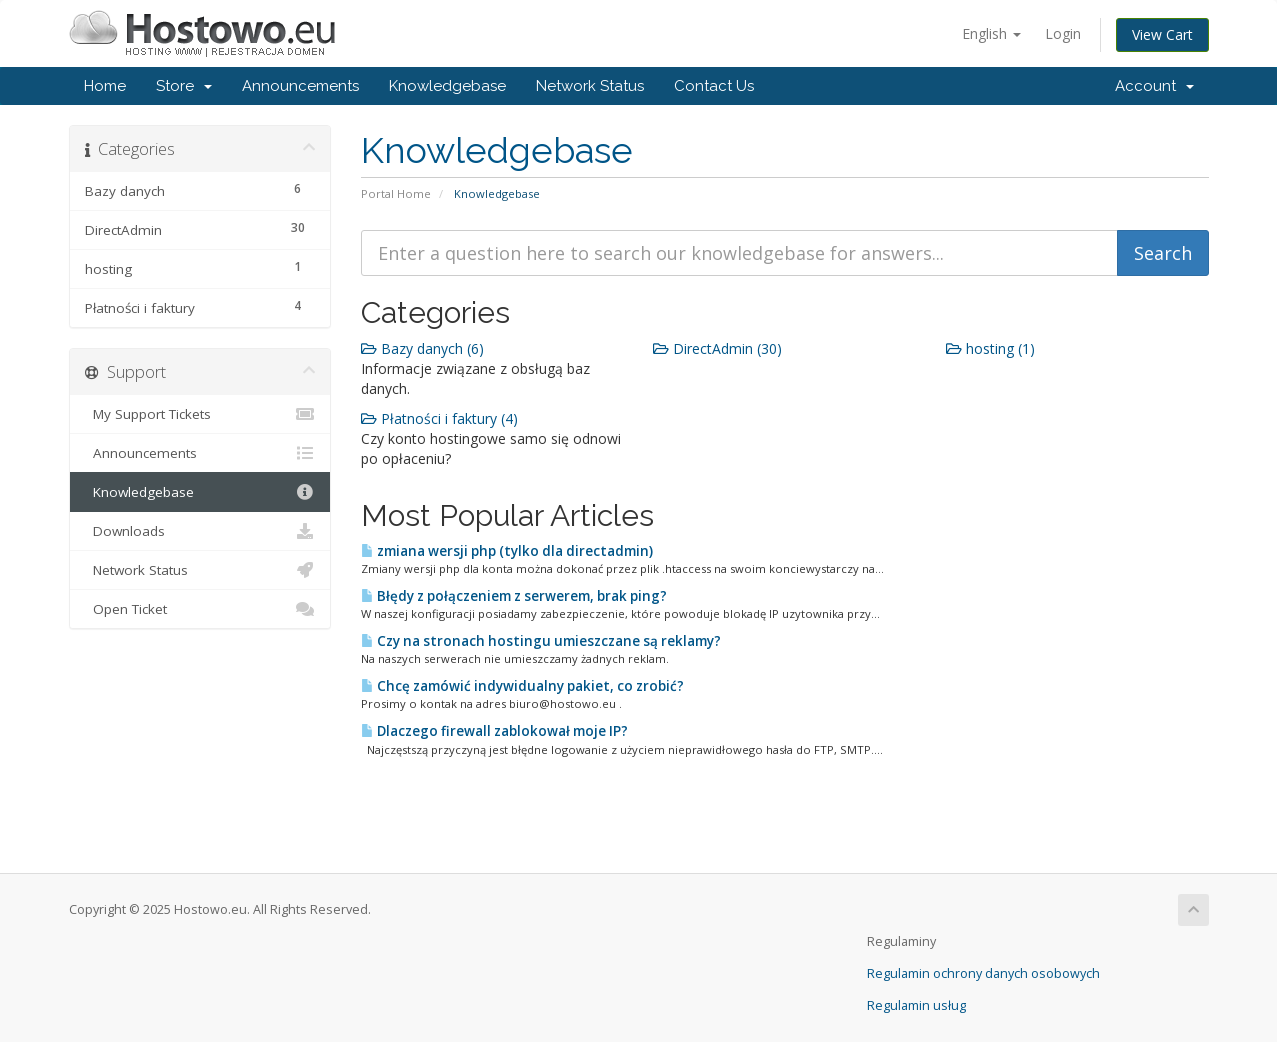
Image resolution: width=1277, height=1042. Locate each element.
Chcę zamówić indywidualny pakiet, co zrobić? (522, 686)
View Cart (1162, 34)
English (991, 33)
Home (105, 86)
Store (184, 86)
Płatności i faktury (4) (439, 418)
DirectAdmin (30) (717, 348)
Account (1154, 86)
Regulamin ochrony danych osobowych (983, 973)
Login (1063, 33)
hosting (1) (990, 348)
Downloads (200, 531)
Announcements (300, 86)
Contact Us (714, 86)
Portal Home (396, 193)
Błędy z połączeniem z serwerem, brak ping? (514, 596)
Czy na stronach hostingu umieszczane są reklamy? (541, 641)
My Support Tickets (200, 414)
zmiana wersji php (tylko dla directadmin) (507, 551)
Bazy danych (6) (422, 348)
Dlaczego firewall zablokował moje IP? (494, 731)
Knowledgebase (447, 86)
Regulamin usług (916, 1005)
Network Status (590, 86)
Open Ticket (200, 609)
